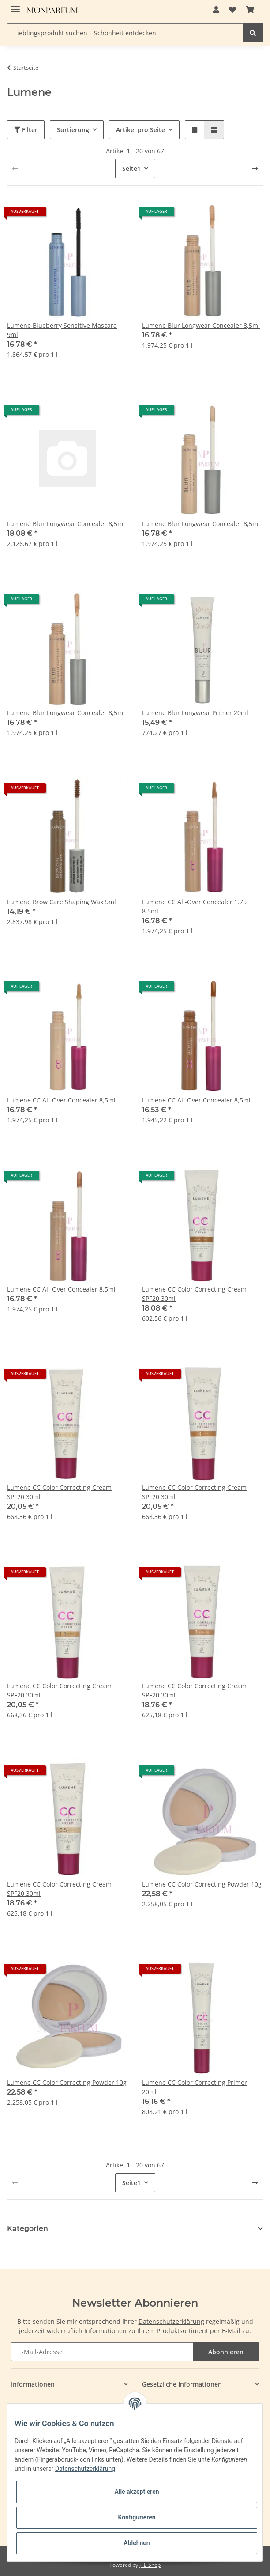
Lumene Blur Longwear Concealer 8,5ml (201, 325)
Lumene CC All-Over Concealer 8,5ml (61, 1100)
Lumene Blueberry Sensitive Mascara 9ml (62, 330)
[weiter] (255, 168)
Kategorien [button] (27, 2228)
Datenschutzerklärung (171, 2321)
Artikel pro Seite (140, 129)
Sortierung (73, 129)
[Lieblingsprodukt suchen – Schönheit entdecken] (125, 32)
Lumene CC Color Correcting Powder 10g (202, 1884)
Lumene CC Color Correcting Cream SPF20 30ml (194, 1294)
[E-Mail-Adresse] (102, 2351)
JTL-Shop (150, 2564)
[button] (216, 10)
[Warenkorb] (250, 10)
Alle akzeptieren (136, 2491)
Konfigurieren (136, 2517)
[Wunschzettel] (232, 10)
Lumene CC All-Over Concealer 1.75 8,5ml (194, 906)
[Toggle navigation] (15, 5)
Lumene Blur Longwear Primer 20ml (195, 712)
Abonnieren (226, 2352)
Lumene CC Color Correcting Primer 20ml (194, 2087)
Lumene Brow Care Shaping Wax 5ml (61, 902)
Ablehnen (137, 2542)
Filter (26, 129)
